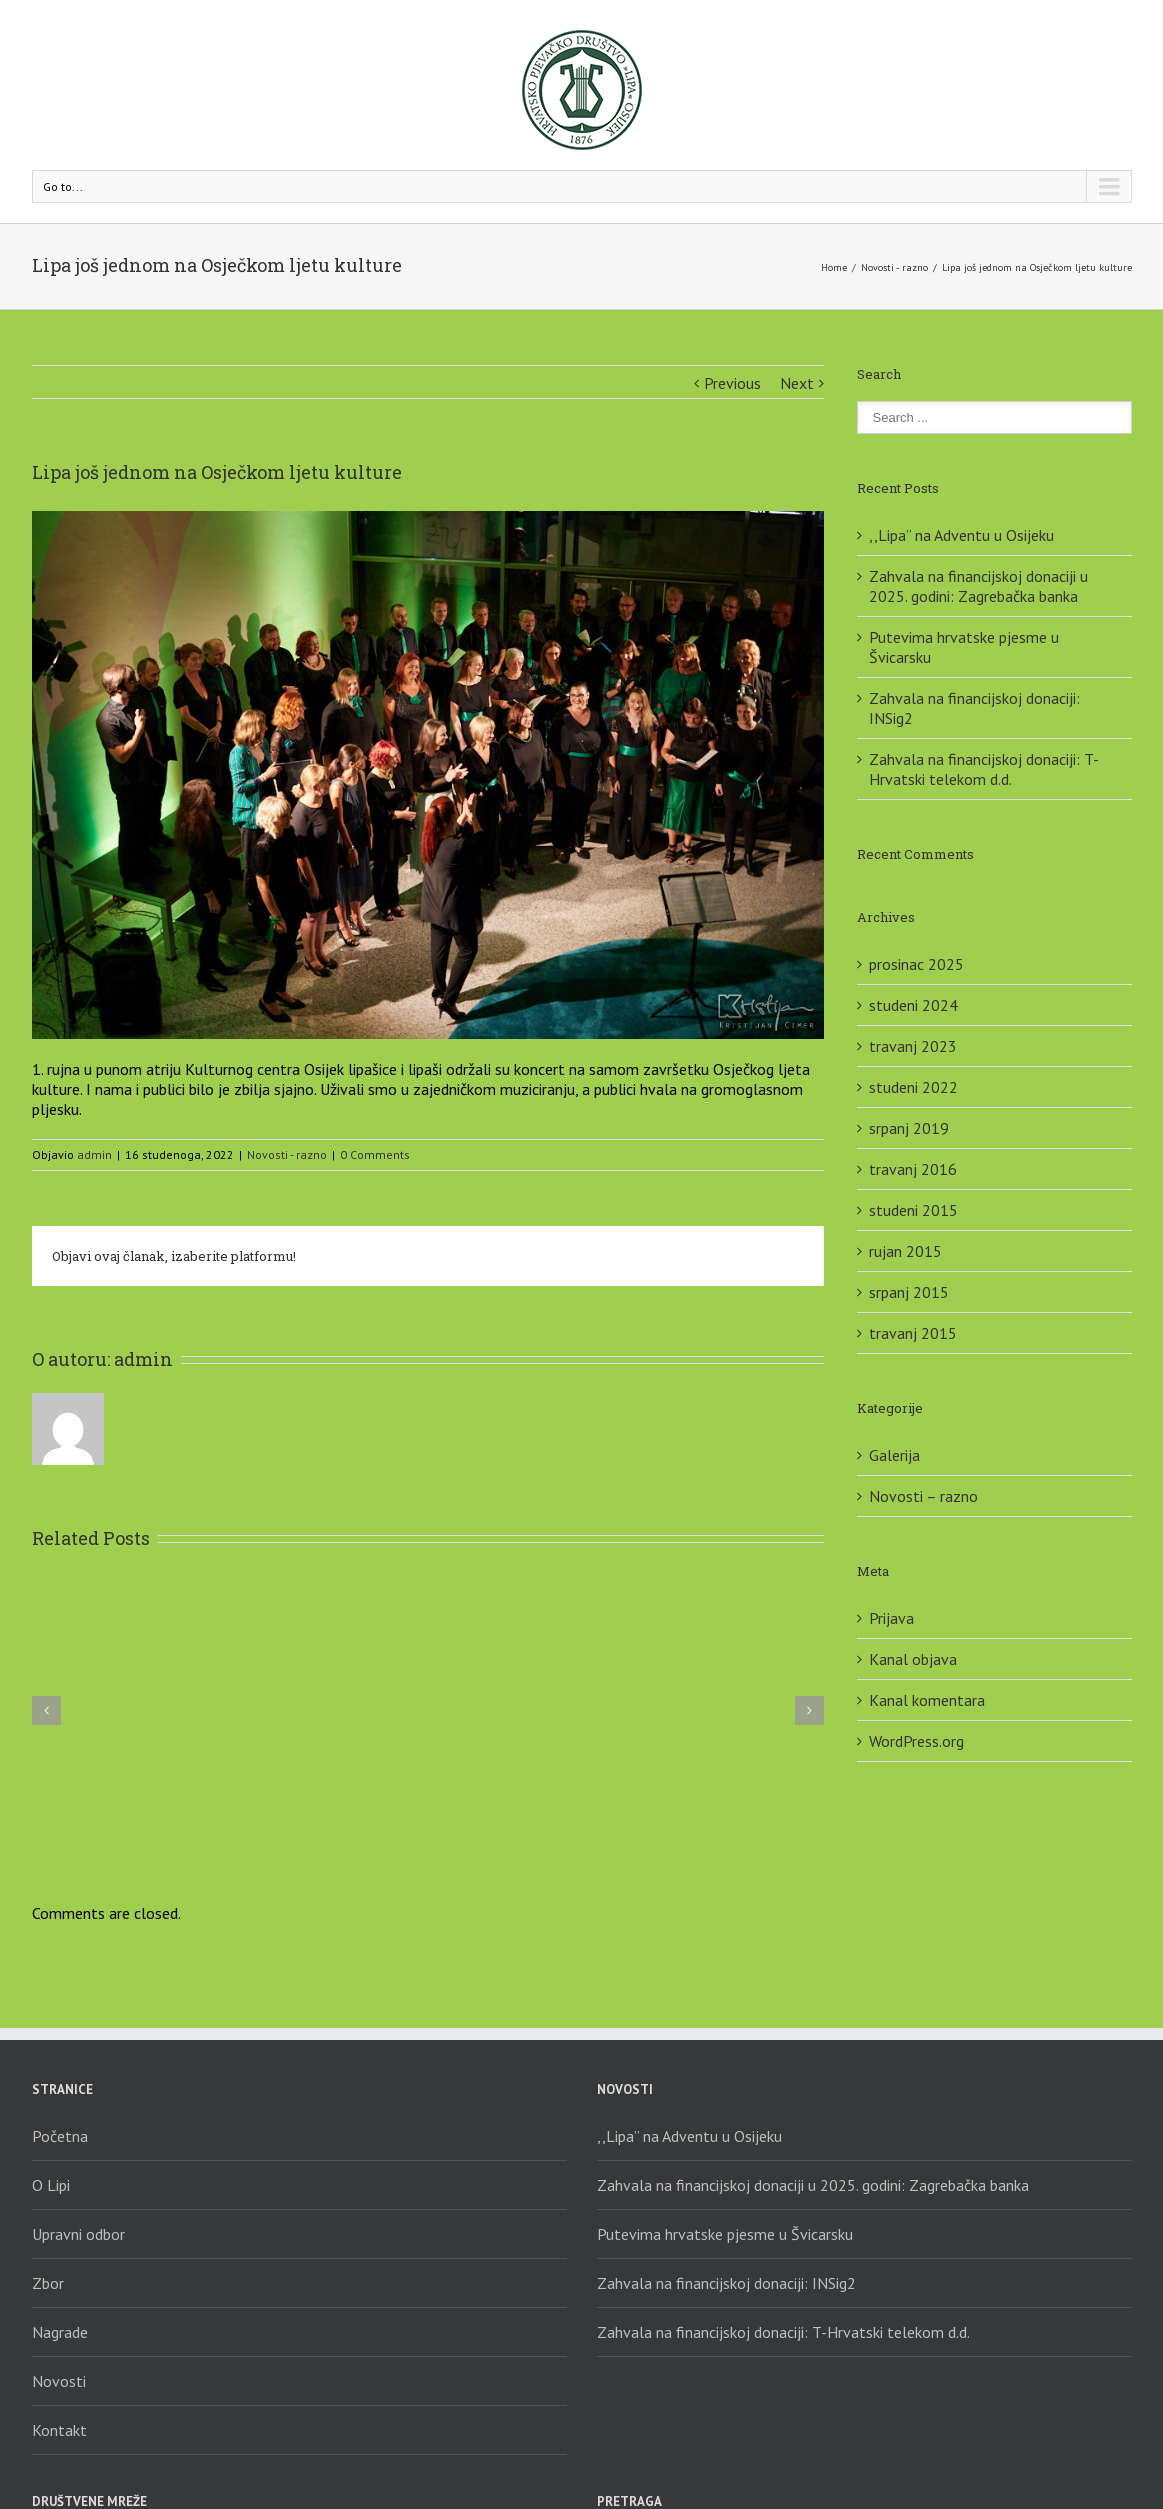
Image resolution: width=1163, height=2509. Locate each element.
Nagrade (60, 2332)
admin (94, 1154)
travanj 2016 (913, 1169)
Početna (60, 2136)
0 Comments (375, 1154)
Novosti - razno (894, 267)
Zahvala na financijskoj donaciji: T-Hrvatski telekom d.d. (984, 769)
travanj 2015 (913, 1333)
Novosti (59, 2381)
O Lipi (51, 2185)
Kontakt (59, 2430)
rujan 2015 (905, 1251)
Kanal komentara (927, 1700)
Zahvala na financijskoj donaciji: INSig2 (726, 2283)
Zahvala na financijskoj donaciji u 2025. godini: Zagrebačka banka (978, 586)
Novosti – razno (923, 1496)
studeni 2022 (913, 1087)
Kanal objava (913, 1659)
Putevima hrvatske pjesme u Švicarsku (725, 2234)
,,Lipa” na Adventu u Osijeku (961, 535)
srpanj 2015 (909, 1292)
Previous (732, 383)
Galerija (894, 1455)
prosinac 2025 (916, 964)
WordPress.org (916, 1741)
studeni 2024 (913, 1005)
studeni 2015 (913, 1210)
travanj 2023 (913, 1046)
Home (834, 267)
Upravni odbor (78, 2234)
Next (797, 383)
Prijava (891, 1618)
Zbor (48, 2283)
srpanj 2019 (909, 1128)
